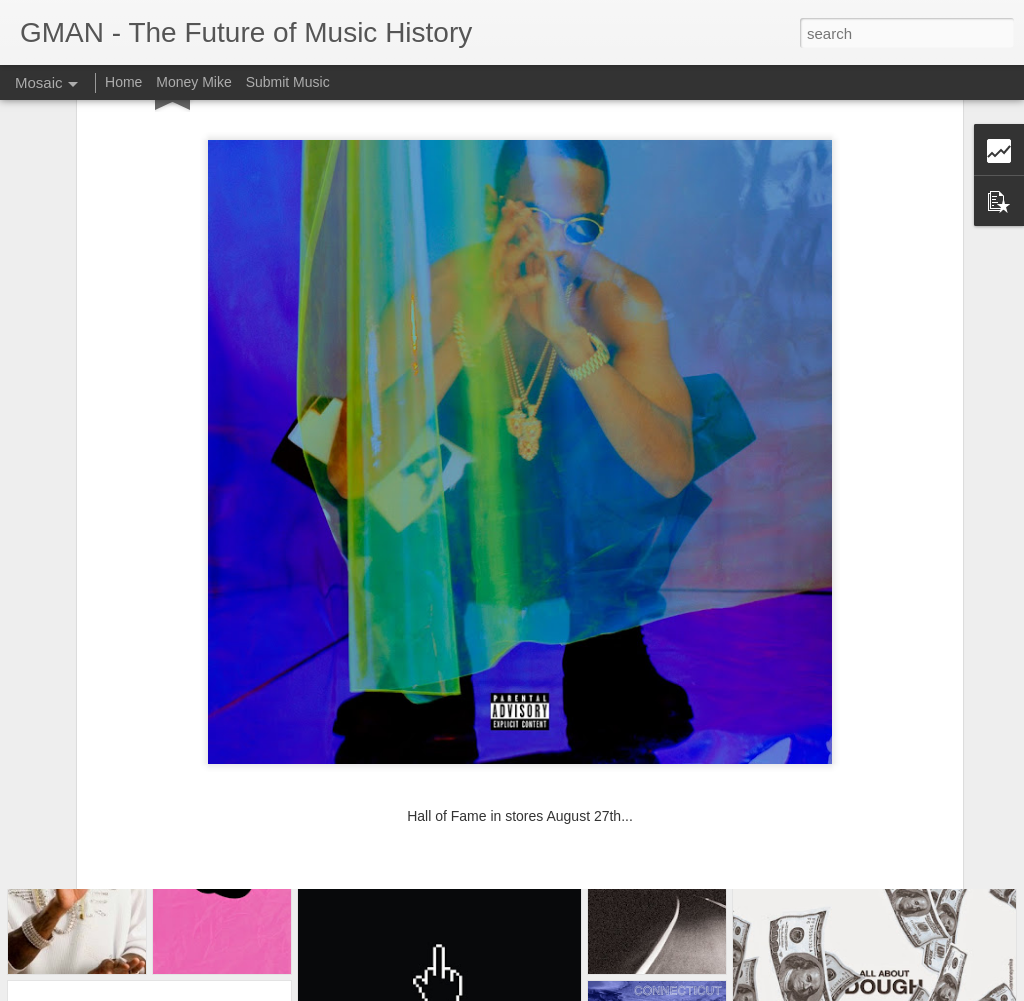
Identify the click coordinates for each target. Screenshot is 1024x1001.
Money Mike (193, 82)
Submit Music (288, 82)
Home (123, 82)
